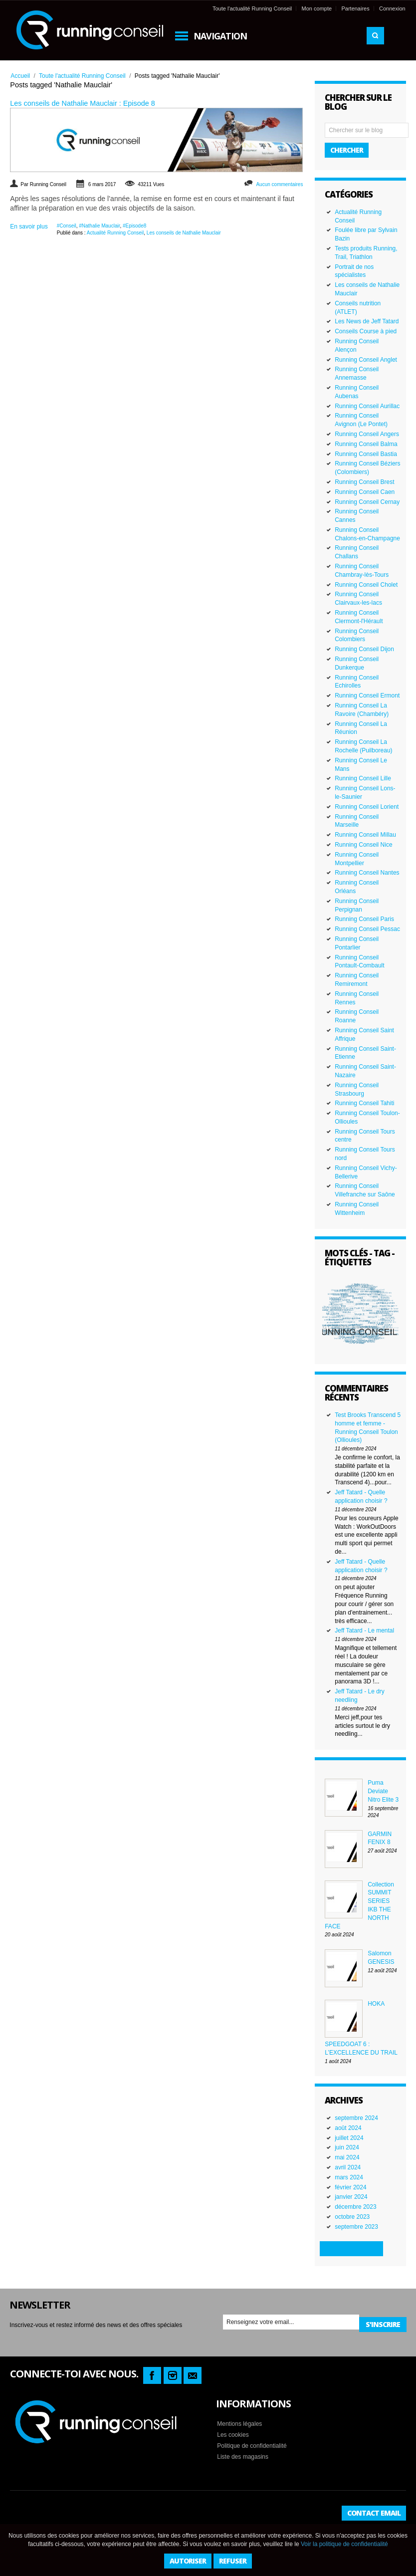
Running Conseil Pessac (367, 929)
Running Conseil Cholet (366, 584)
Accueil (20, 75)
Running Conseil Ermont (367, 695)
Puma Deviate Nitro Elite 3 (383, 1791)
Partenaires (355, 8)
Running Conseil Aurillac (367, 406)
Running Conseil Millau (365, 834)
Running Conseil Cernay (367, 501)
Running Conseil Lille (363, 778)
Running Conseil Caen (365, 491)
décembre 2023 (355, 2206)
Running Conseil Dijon (364, 649)
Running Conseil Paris (364, 919)
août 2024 (348, 2127)
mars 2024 (349, 2177)
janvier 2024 (351, 2196)
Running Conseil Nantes (367, 872)
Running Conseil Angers (367, 434)
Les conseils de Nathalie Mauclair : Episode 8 (82, 103)
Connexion (392, 8)
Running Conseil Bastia (366, 454)
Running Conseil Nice (363, 844)
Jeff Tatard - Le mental (364, 1630)
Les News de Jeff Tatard (367, 321)
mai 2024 (347, 2157)
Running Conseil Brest (364, 481)
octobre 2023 (352, 2216)
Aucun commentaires (279, 184)
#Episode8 (134, 226)
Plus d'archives (351, 2248)
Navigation (220, 36)
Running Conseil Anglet (366, 359)
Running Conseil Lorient (367, 806)
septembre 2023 (356, 2226)
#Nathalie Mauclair (99, 226)
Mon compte (317, 8)
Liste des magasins (242, 2456)
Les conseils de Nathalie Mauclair (184, 232)
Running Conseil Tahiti (364, 1103)
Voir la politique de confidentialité (344, 2544)
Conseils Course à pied (366, 331)
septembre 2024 (356, 2117)
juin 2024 (347, 2147)
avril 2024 (348, 2167)
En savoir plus (28, 226)
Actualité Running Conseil (115, 232)
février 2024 (350, 2187)
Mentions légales (239, 2423)
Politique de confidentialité (251, 2445)
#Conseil (66, 226)
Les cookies (232, 2434)
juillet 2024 (349, 2137)
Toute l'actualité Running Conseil (252, 8)
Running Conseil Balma (366, 444)
